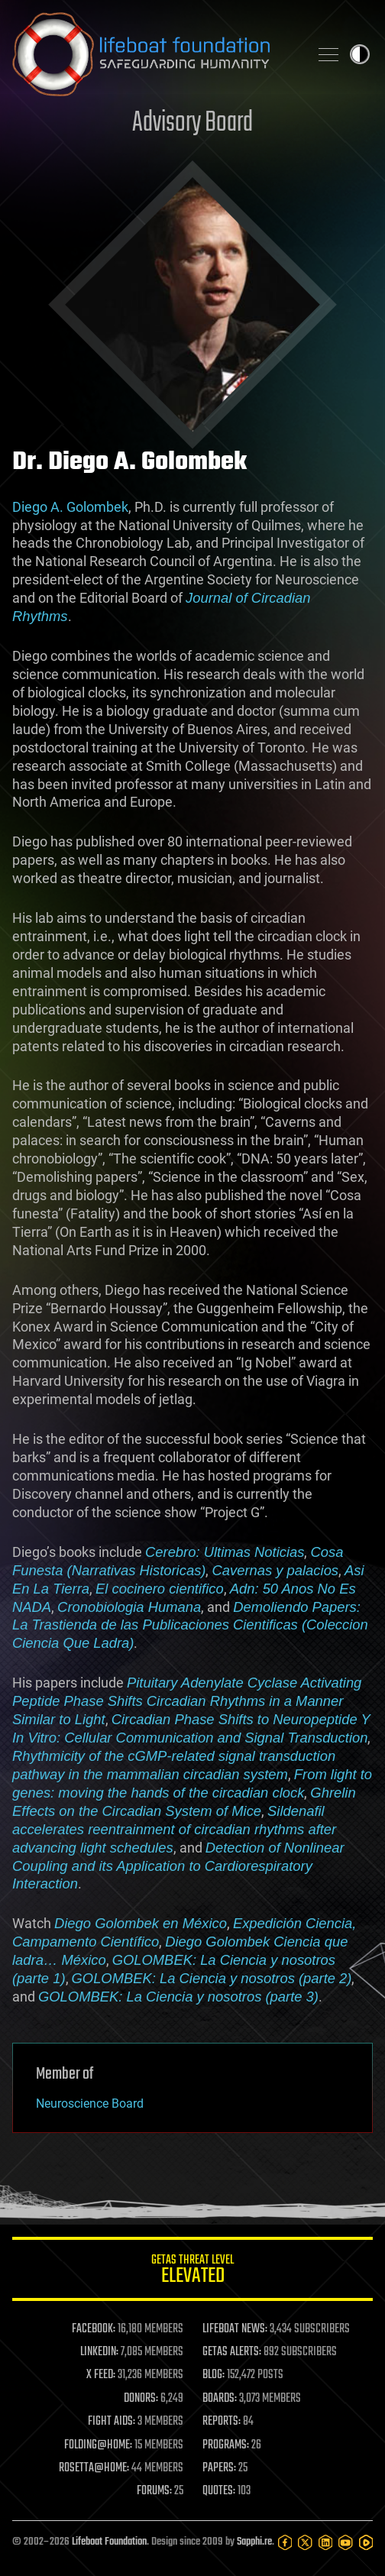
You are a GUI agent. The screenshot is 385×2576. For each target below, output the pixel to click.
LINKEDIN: (99, 2352)
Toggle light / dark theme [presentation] (360, 54)
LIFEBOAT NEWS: (234, 2329)
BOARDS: (219, 2399)
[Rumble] (366, 2542)
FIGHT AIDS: (111, 2422)
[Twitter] (305, 2542)
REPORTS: (221, 2422)
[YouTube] (345, 2542)
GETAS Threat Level (192, 2272)
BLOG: (213, 2375)
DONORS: (141, 2399)
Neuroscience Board (90, 2103)
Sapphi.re (254, 2542)
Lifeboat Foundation (109, 2542)
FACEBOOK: (93, 2329)
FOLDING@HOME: (98, 2445)
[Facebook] (285, 2542)
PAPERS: (219, 2468)
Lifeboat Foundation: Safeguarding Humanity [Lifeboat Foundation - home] (154, 54)
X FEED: (100, 2375)
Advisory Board (192, 123)
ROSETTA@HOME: (94, 2468)
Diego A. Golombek (70, 507)
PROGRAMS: (225, 2445)
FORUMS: (154, 2491)
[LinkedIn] (325, 2542)
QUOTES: (218, 2491)
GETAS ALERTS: (231, 2352)
